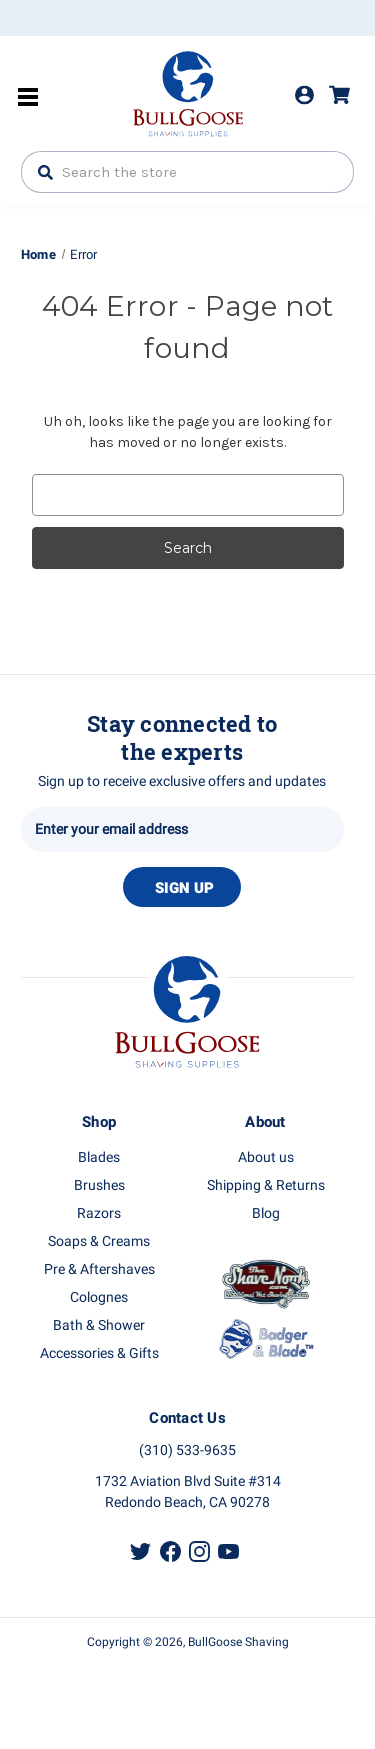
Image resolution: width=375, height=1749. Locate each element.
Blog (266, 1213)
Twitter (140, 1551)
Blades (99, 1157)
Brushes (99, 1185)
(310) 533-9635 (187, 1450)
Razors (99, 1213)
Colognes (99, 1297)
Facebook (170, 1551)
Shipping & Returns (266, 1185)
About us (266, 1157)
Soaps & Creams (99, 1241)
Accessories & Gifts (99, 1353)
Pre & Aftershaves (99, 1269)
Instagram (199, 1551)
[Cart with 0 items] (348, 95)
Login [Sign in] (304, 95)
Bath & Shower (99, 1325)
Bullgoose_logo (188, 91)
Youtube (228, 1551)
